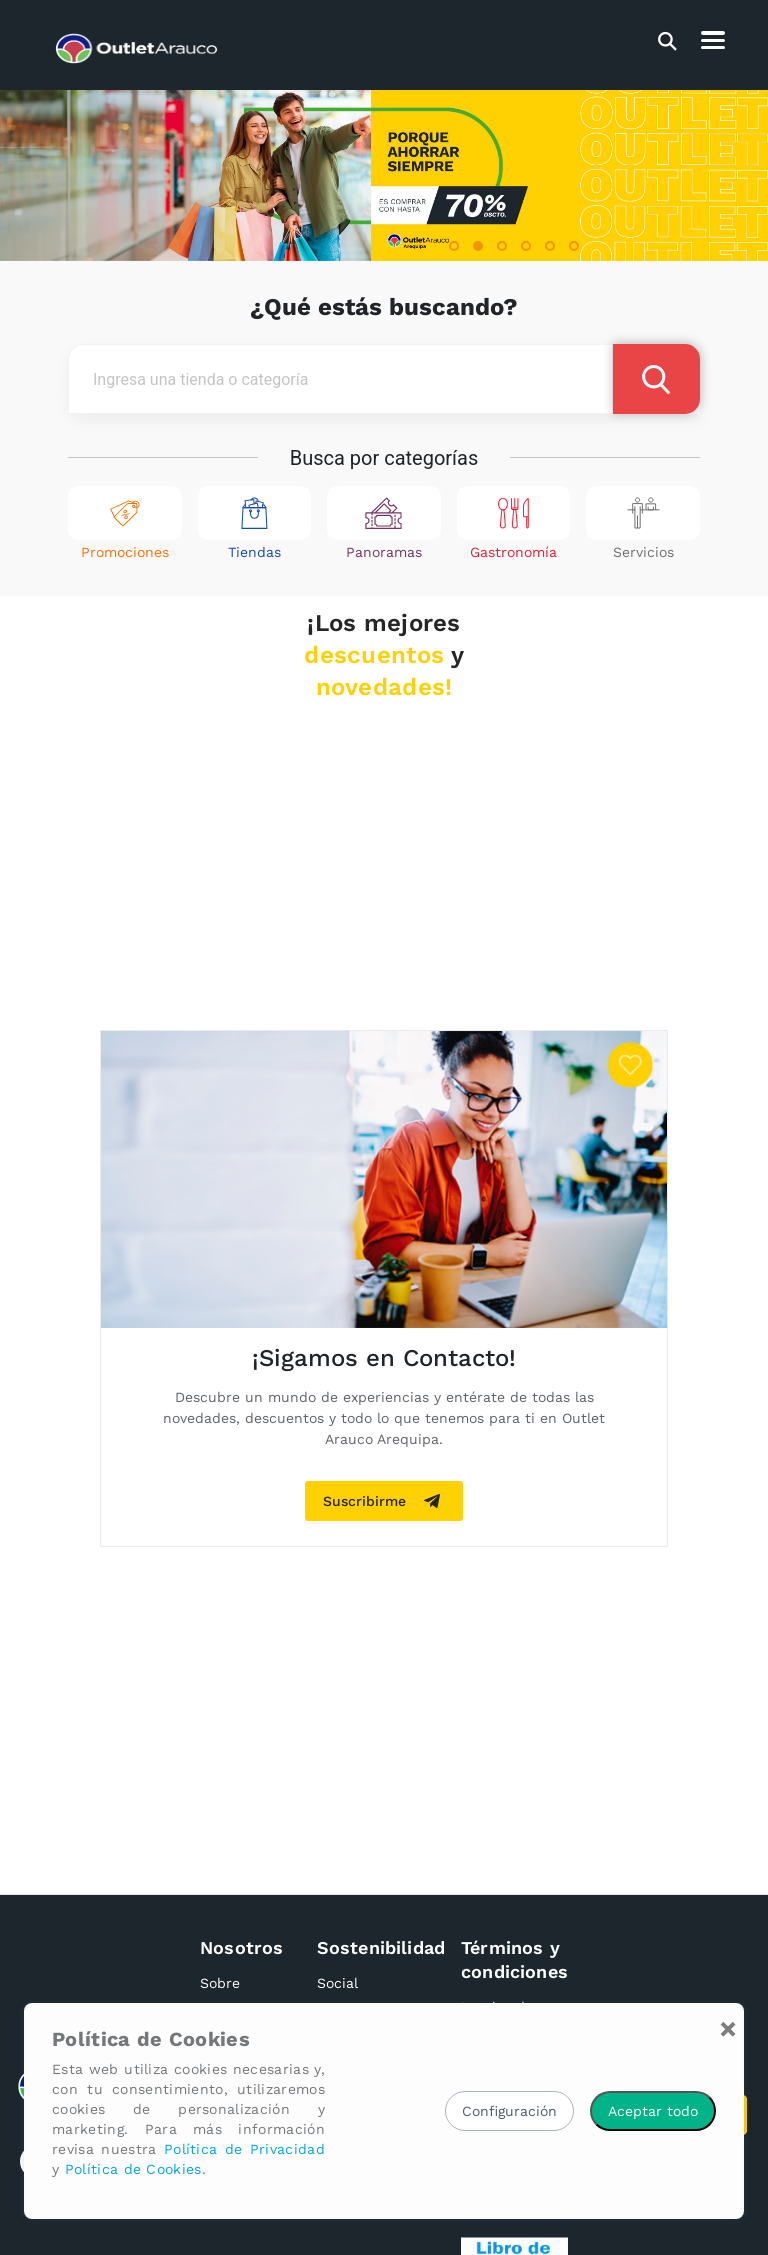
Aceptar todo (653, 2111)
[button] (454, 246)
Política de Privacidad (244, 2149)
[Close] (728, 2029)
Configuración (509, 2111)
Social (337, 1983)
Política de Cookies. (135, 2169)
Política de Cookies (151, 2039)
